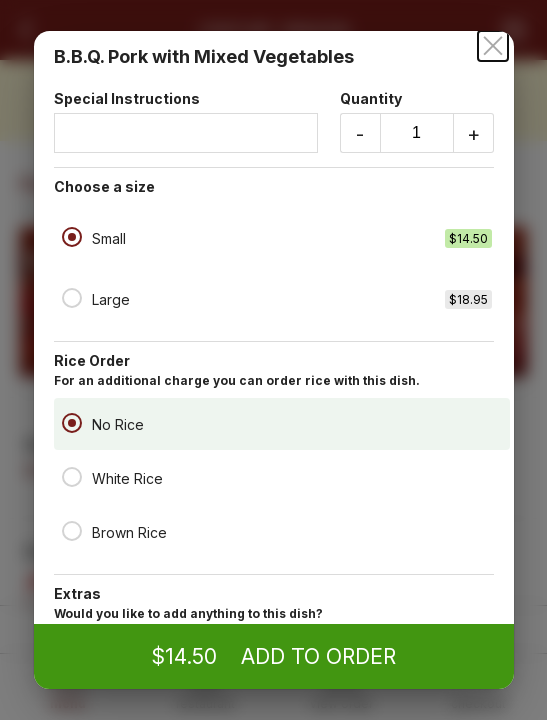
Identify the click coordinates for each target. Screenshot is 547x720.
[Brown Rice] (72, 531)
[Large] (72, 298)
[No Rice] (72, 423)
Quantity (417, 121)
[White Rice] (72, 477)
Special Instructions (186, 121)
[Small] (72, 237)
